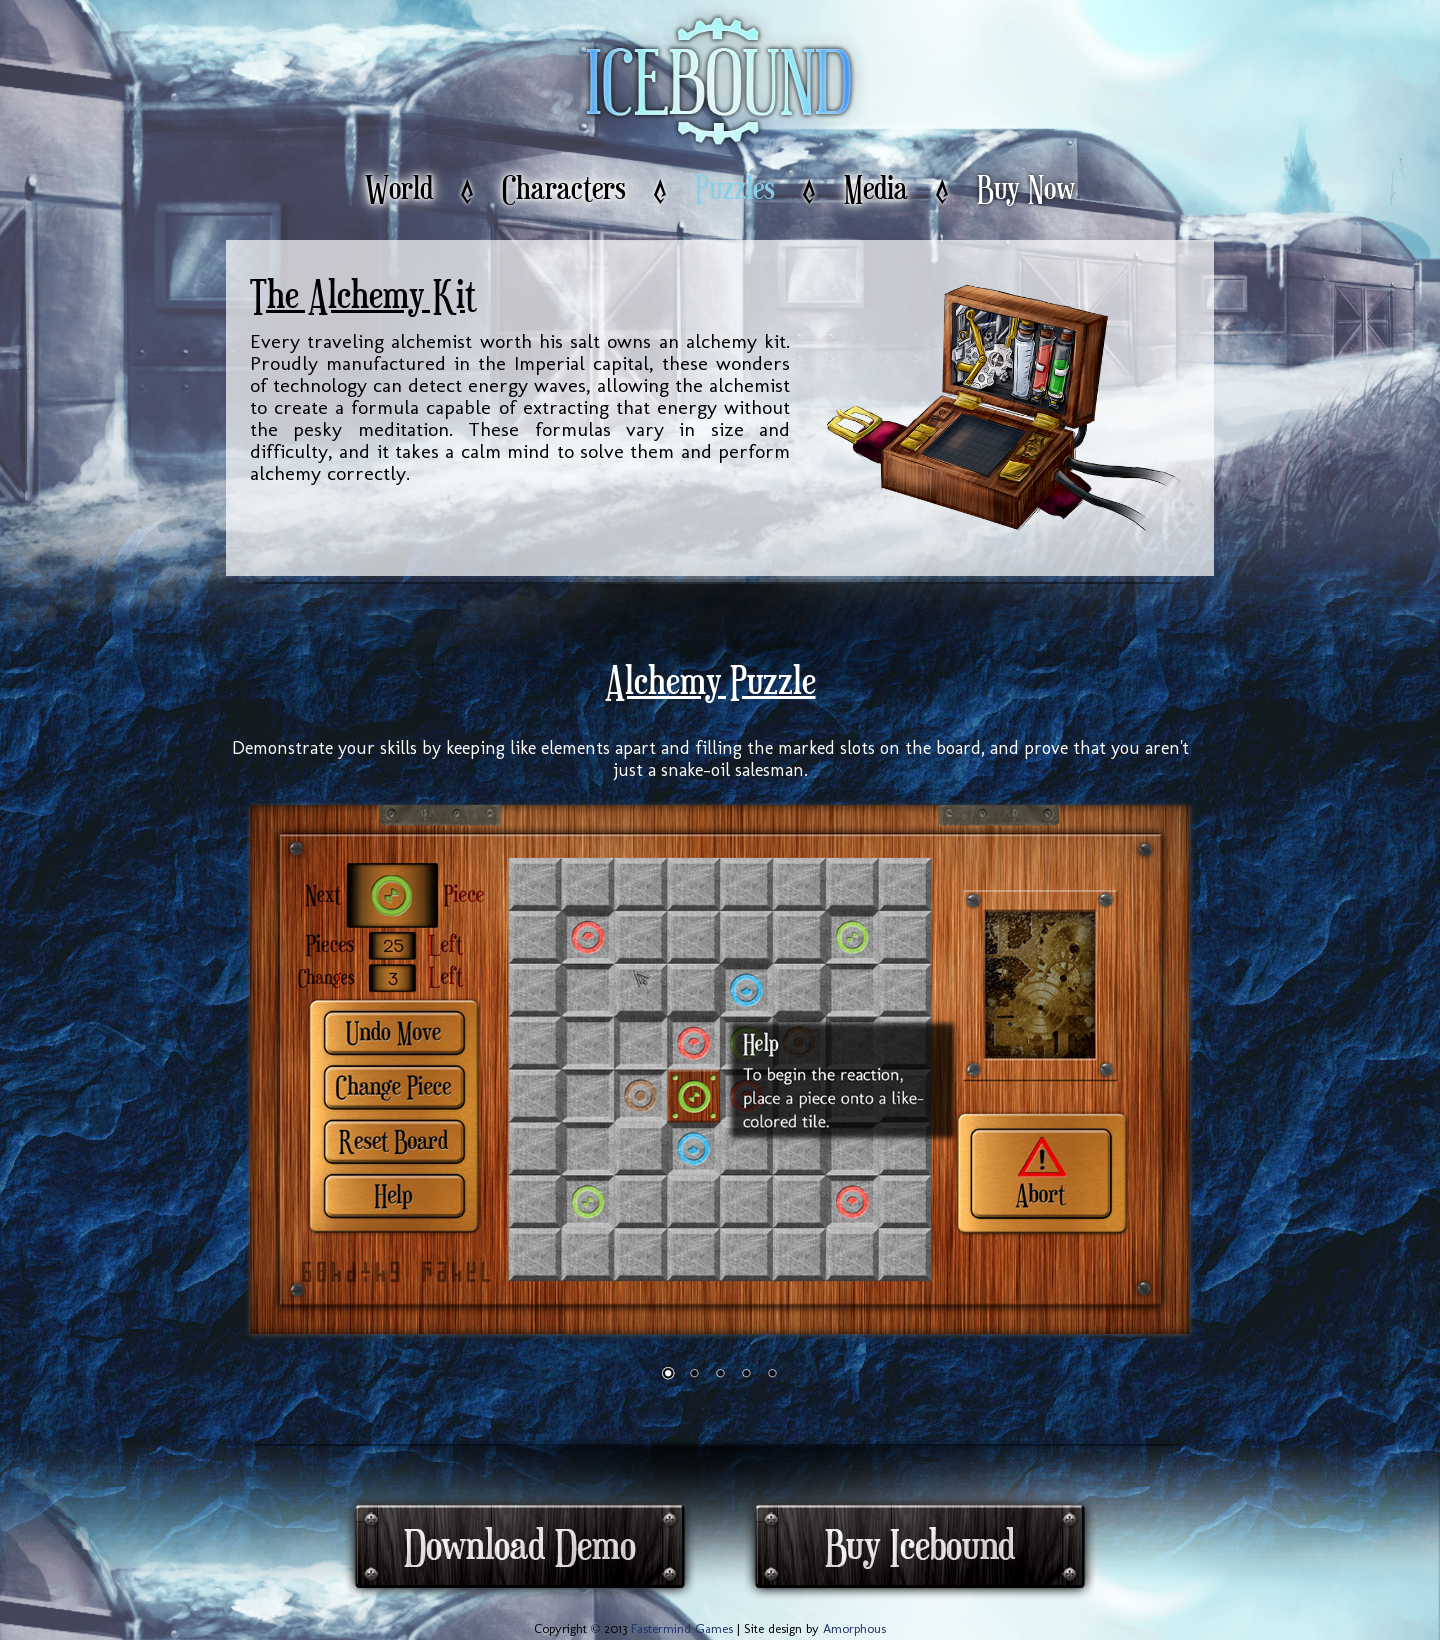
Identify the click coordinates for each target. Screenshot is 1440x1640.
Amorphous (854, 1628)
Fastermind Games (682, 1628)
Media (876, 189)
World (399, 189)
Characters (564, 189)
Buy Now (1026, 189)
